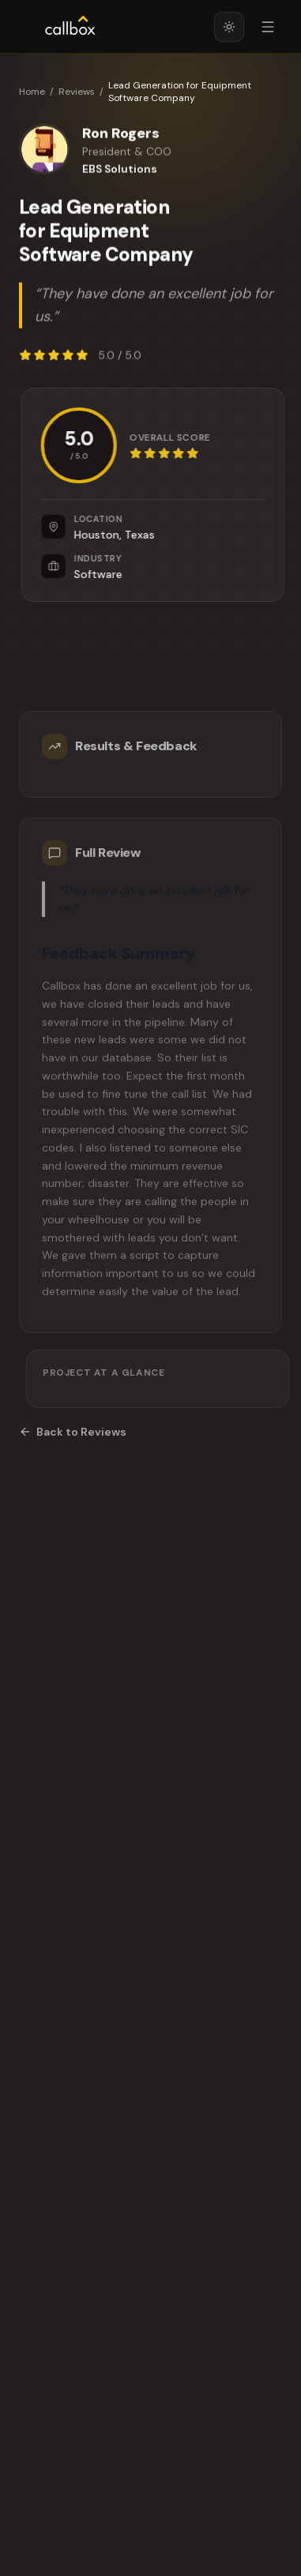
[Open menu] (268, 27)
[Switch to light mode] (229, 27)
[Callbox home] (70, 27)
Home (32, 91)
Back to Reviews (72, 1432)
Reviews (76, 91)
